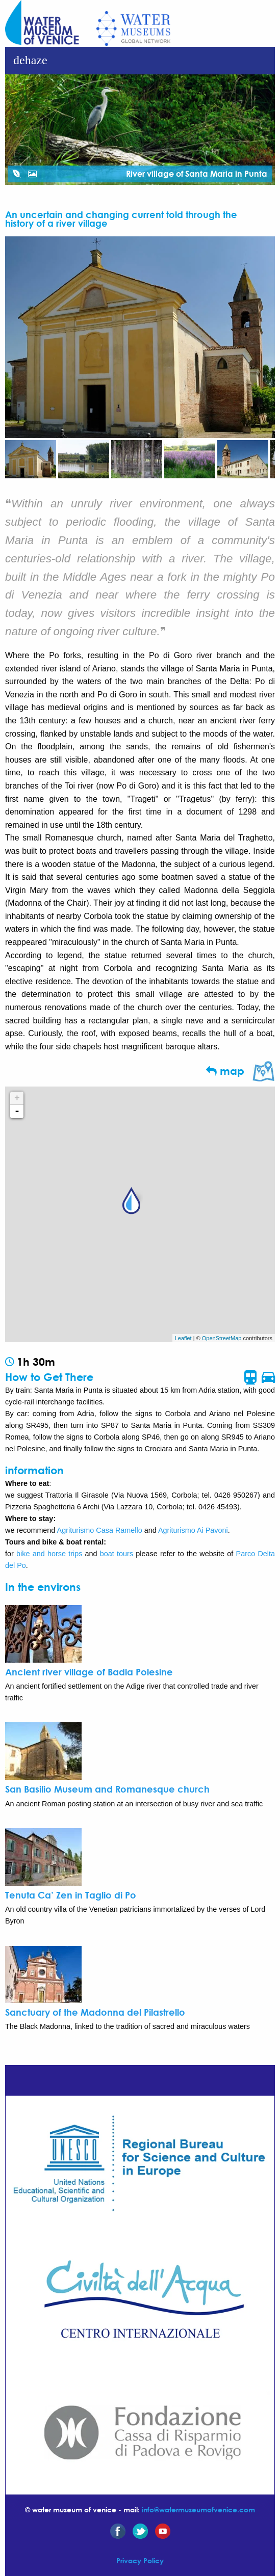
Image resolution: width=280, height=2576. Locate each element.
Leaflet (183, 1338)
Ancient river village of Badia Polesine (89, 1671)
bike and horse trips (49, 1554)
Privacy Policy (140, 2560)
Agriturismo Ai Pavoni (193, 1530)
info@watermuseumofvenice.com (198, 2509)
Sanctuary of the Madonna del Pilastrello (95, 2012)
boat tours (116, 1554)
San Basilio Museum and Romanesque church (107, 1789)
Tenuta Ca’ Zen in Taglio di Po (70, 1895)
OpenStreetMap (222, 1338)
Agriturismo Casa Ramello (99, 1530)
